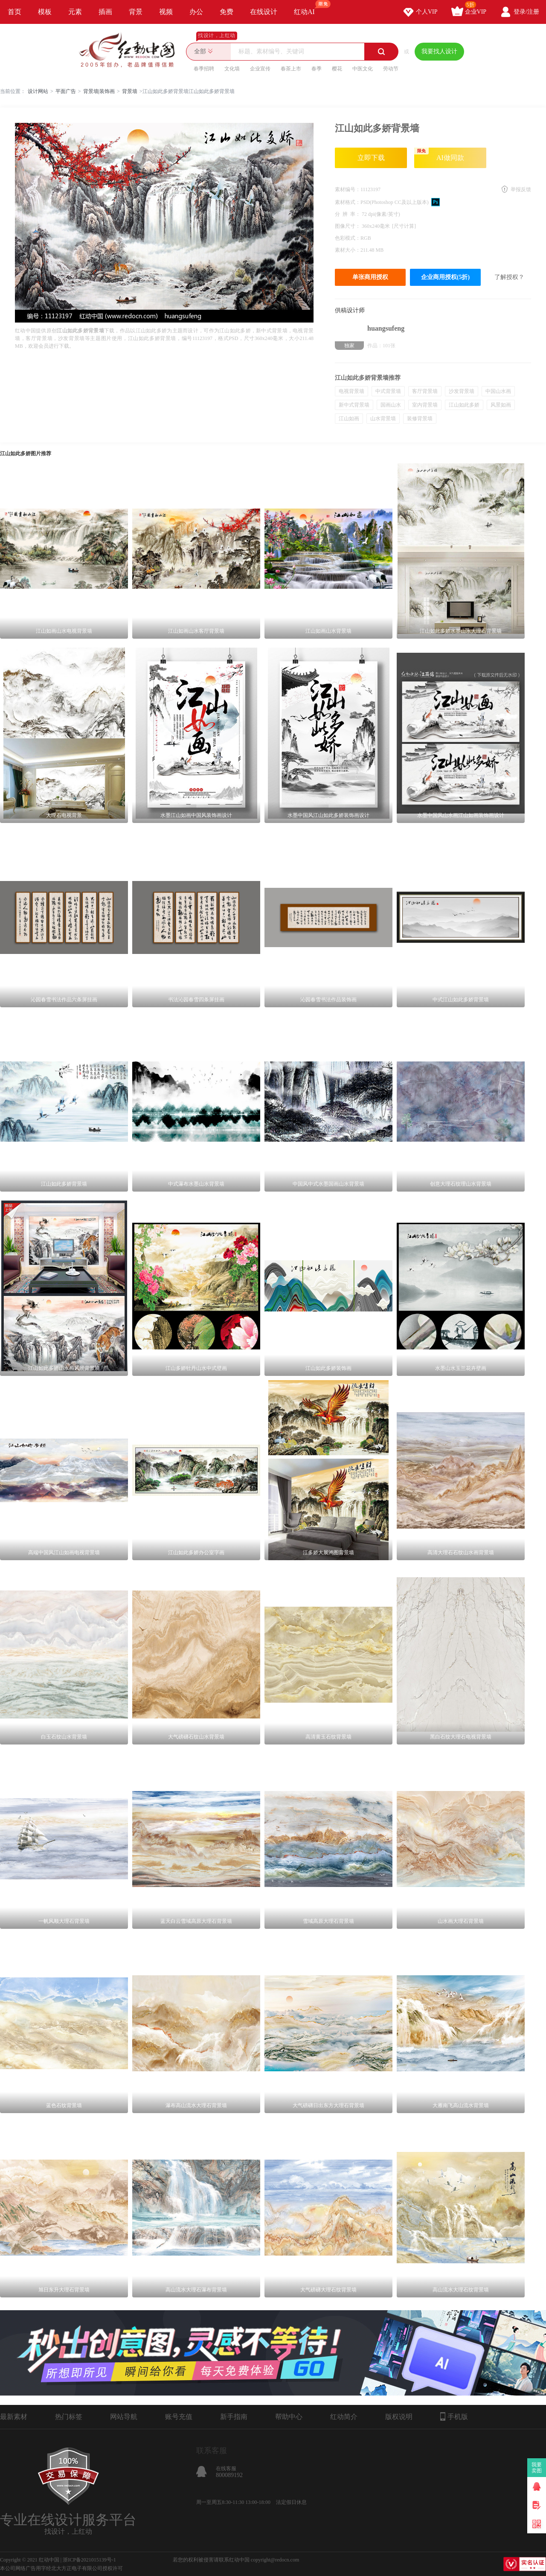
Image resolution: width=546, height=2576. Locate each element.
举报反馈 (521, 189)
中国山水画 (498, 391)
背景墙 (129, 91)
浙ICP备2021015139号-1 (89, 2560)
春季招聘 (204, 69)
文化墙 (232, 69)
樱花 (337, 69)
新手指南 (233, 2416)
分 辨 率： (348, 214)
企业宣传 (260, 69)
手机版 (454, 2416)
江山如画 (349, 419)
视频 (166, 11)
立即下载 (371, 157)
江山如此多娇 (464, 405)
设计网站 (38, 91)
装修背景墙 (420, 419)
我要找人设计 (439, 51)
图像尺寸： (348, 226)
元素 (75, 11)
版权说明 (398, 2416)
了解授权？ (509, 277)
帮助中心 (288, 2416)
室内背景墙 (425, 405)
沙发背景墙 (461, 391)
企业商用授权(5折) (445, 277)
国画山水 (390, 405)
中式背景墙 (388, 391)
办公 (196, 11)
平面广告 (65, 91)
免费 (226, 11)
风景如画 (501, 405)
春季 (316, 69)
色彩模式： (347, 238)
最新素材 (13, 2416)
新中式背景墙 (354, 405)
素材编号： (347, 189)
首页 (14, 11)
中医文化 (362, 69)
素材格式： (347, 202)
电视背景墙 (351, 391)
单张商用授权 (370, 277)
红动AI (308, 7)
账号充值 (178, 2416)
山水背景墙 (383, 419)
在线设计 (263, 11)
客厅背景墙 (425, 391)
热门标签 (68, 2416)
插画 (105, 11)
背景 (135, 11)
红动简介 (343, 2416)
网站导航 (123, 2416)
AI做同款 (439, 154)
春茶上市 (291, 69)
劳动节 (390, 69)
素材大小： (347, 250)
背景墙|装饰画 (99, 91)
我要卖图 (536, 2468)
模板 (45, 11)
